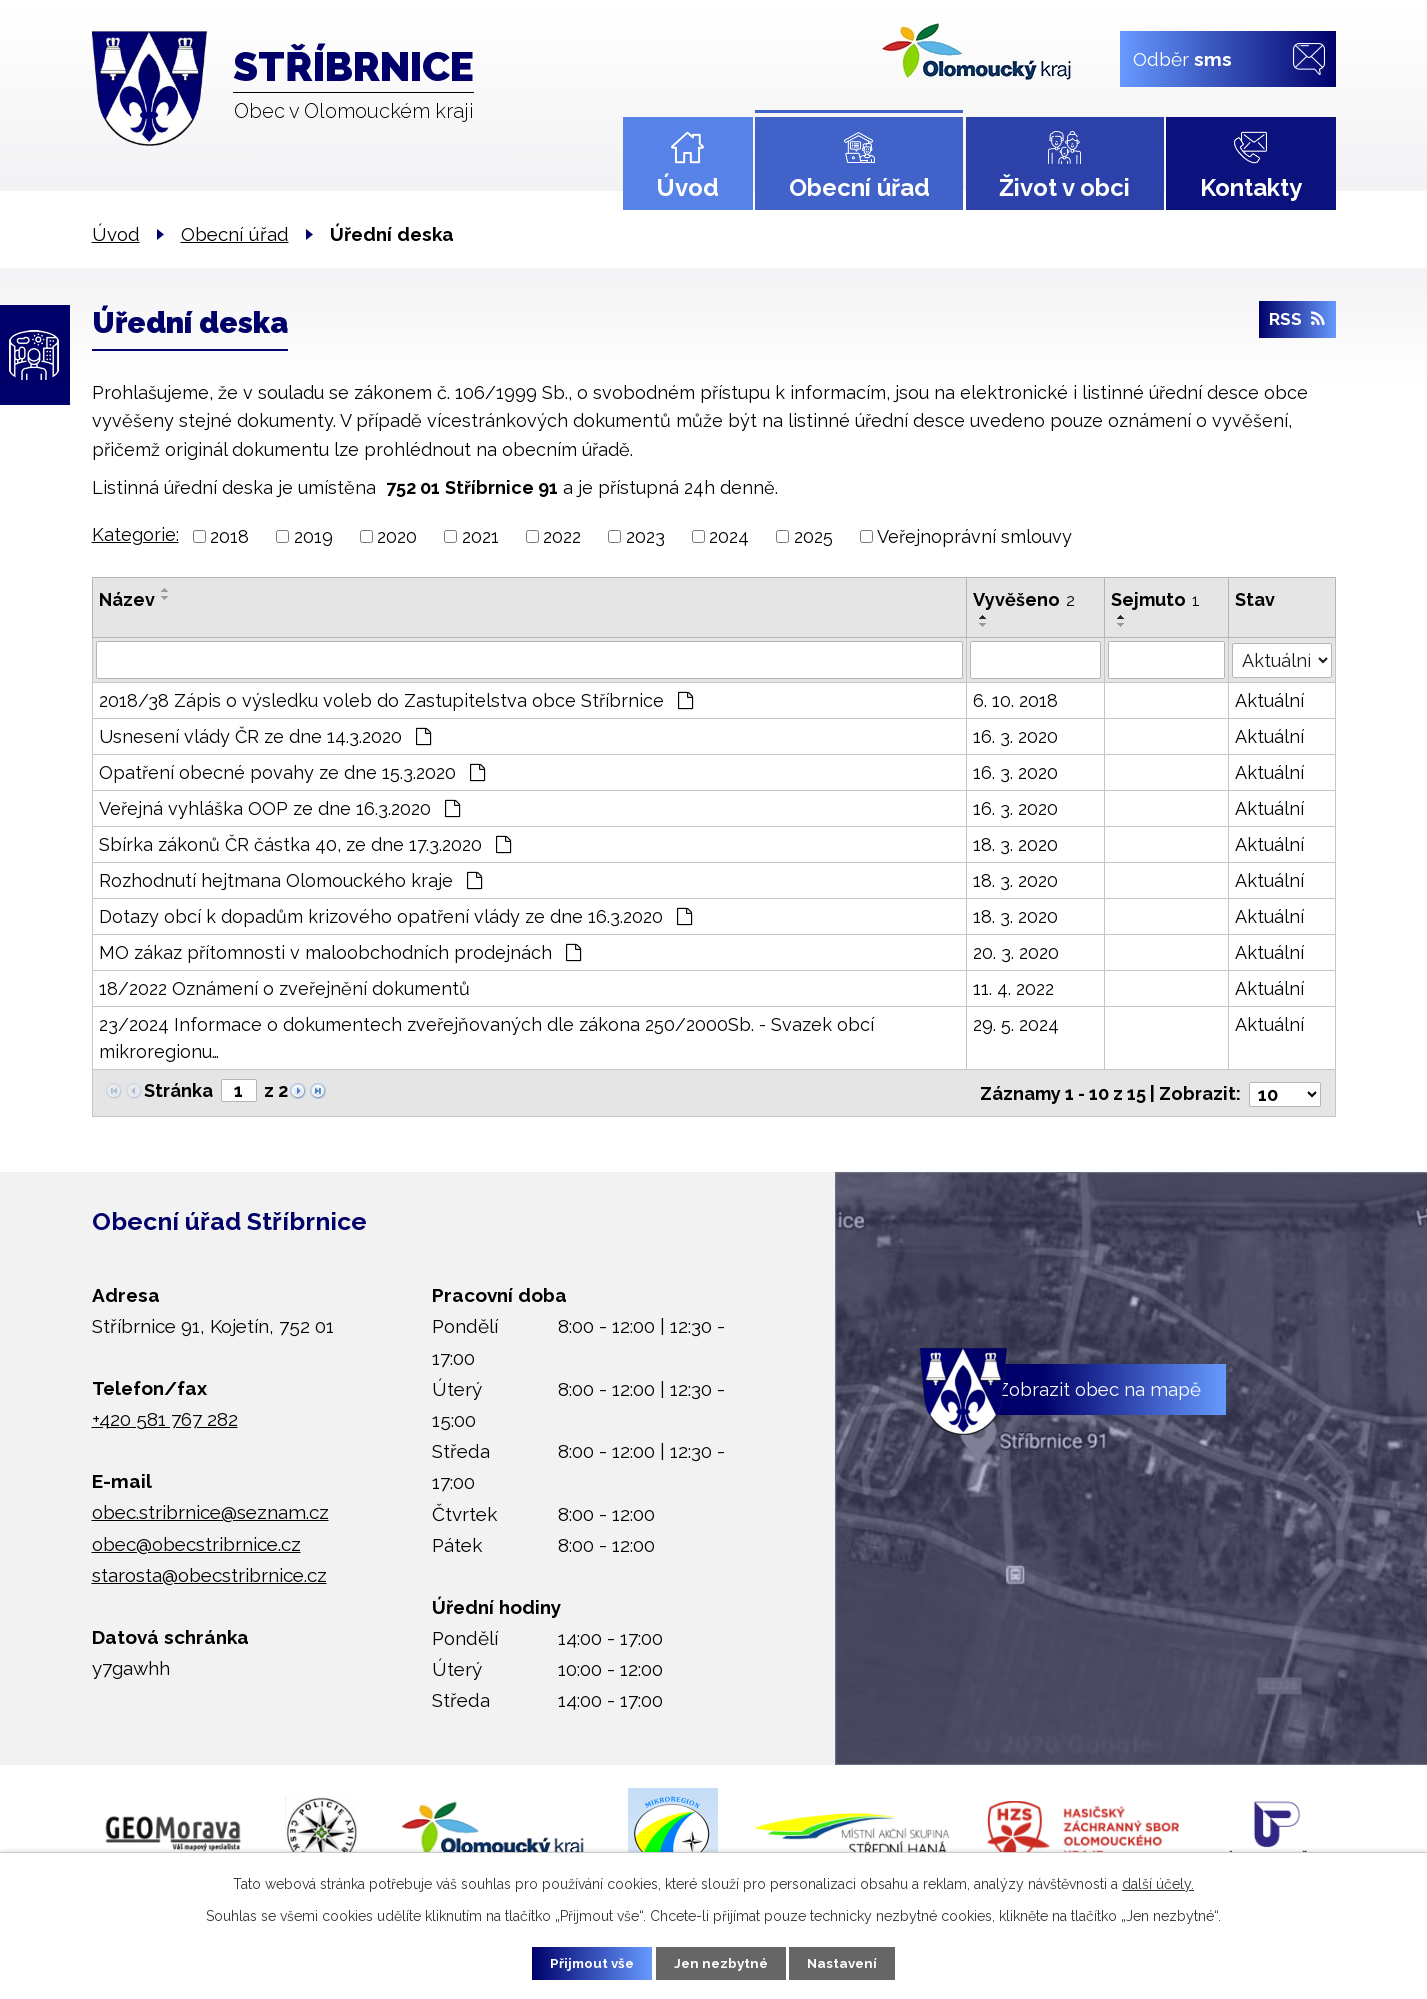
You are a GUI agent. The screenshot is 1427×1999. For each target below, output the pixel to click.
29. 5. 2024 (1016, 1024)
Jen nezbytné (721, 1962)
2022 (562, 536)
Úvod (687, 187)
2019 (313, 536)
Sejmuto (1155, 599)
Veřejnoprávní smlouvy (974, 536)
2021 (480, 536)
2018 (229, 536)
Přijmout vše (582, 1962)
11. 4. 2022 (1013, 988)
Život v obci (1064, 187)
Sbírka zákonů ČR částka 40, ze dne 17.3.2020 (305, 844)
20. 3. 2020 (1016, 952)
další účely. (1158, 1882)
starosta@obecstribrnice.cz (209, 1572)
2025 (813, 536)
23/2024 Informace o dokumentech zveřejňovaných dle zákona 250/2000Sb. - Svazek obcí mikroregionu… (486, 1038)
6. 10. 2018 (1015, 700)
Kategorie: (135, 534)
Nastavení (852, 1962)
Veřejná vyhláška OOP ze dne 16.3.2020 (279, 808)
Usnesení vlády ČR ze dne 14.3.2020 (265, 736)
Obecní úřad (859, 187)
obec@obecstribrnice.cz (196, 1541)
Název (127, 599)
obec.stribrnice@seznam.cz (210, 1509)
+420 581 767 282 (165, 1417)
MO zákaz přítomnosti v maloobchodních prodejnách (340, 952)
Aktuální (1270, 700)
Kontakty (1251, 187)
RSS (1297, 323)
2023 (645, 536)
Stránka (178, 1090)
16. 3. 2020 (1015, 736)
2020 (397, 536)
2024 (729, 536)
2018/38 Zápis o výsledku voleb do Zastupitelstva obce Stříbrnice (396, 700)
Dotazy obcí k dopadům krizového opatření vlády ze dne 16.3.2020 (395, 916)
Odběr (1181, 58)
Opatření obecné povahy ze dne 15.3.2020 (292, 772)
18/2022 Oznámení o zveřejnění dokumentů (284, 988)
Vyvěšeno (1024, 599)
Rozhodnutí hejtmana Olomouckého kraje (290, 880)
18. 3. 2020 (1015, 844)
